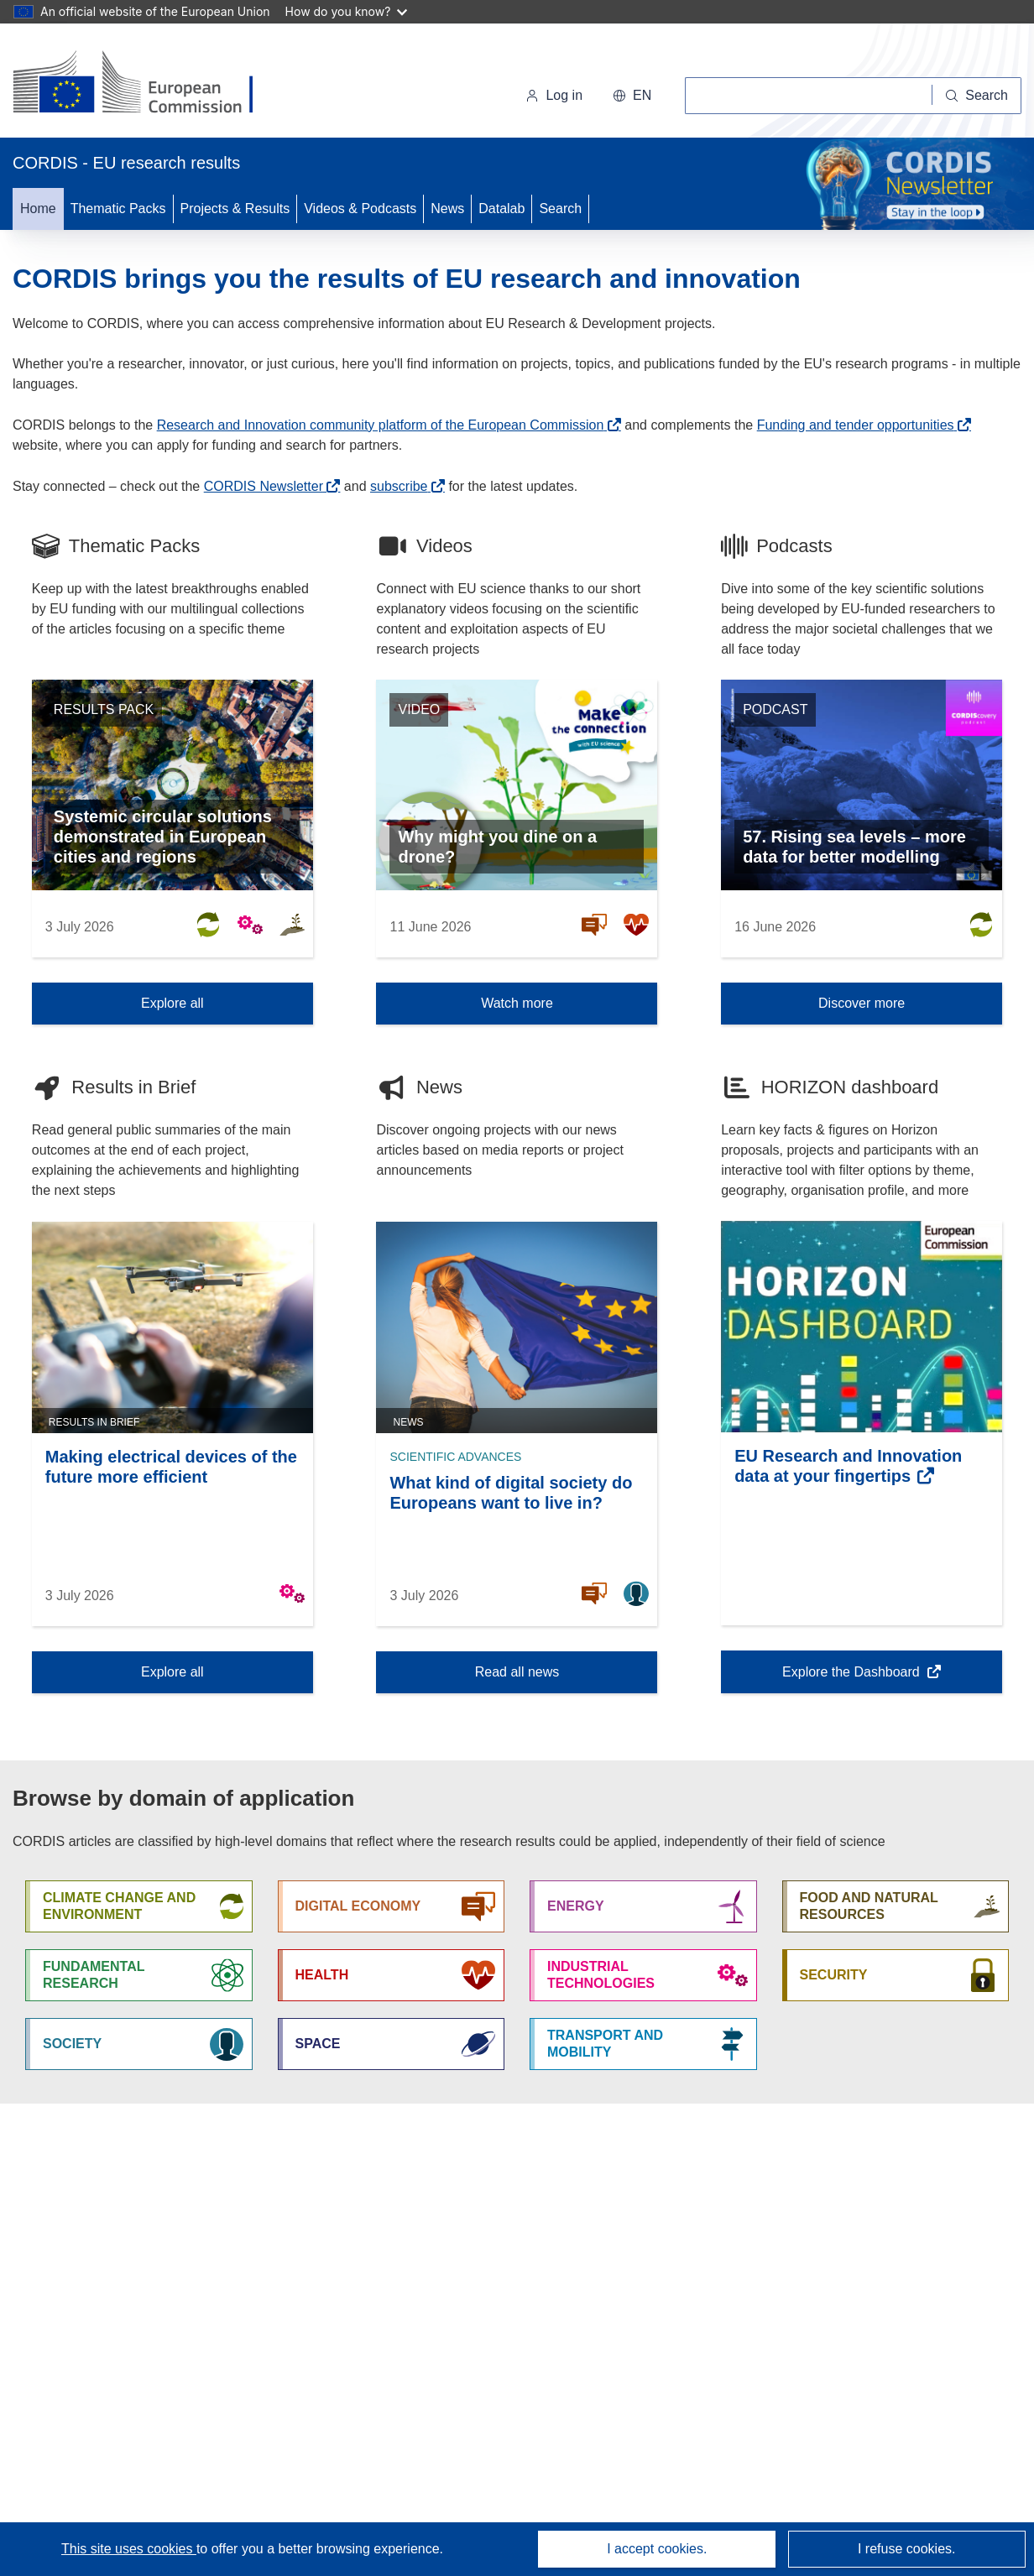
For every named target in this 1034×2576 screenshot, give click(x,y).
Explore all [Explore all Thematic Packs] (172, 1003)
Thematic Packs (118, 208)
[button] (632, 95)
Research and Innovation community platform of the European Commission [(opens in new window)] (380, 425)
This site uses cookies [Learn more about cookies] (128, 2549)
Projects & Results (235, 208)
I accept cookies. (657, 2549)
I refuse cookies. (907, 2549)
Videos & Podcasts (360, 208)
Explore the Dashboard (852, 1677)
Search (560, 208)
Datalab (501, 208)
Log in (553, 95)
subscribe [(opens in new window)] (398, 486)
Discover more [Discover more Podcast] (861, 1003)
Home (38, 208)
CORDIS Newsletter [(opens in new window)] (263, 486)
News (447, 208)
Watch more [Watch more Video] (517, 1003)
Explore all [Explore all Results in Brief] (172, 1672)
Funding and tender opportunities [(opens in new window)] (855, 425)
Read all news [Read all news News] (517, 1672)
